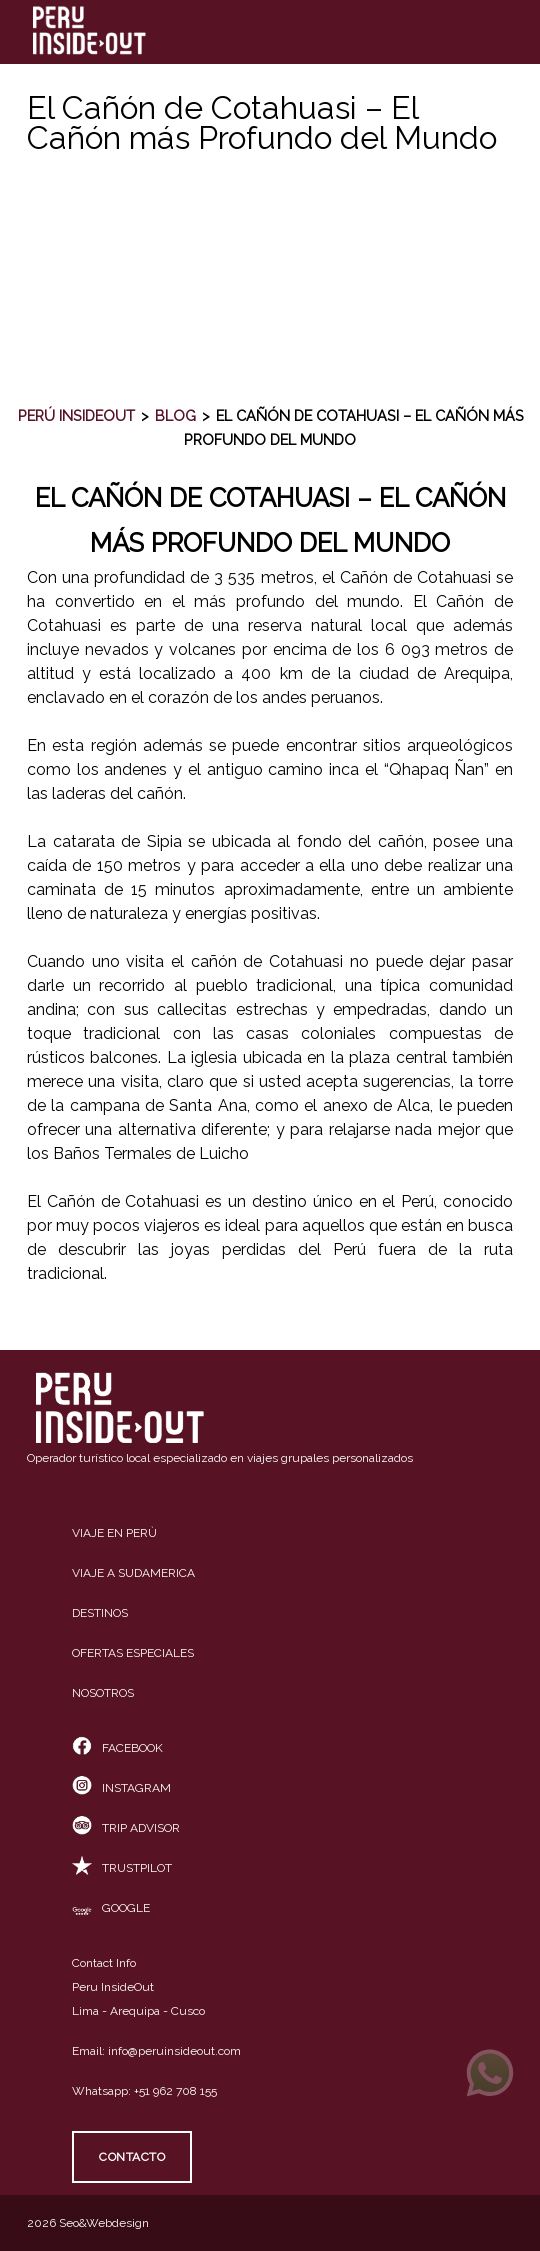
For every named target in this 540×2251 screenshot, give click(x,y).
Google (111, 1908)
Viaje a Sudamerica (133, 1573)
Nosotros (103, 1693)
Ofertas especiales (133, 1653)
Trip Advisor (126, 1828)
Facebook (117, 1748)
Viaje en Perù (114, 1533)
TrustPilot (122, 1868)
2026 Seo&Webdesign (88, 2223)
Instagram (121, 1788)
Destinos (100, 1613)
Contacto (132, 2157)
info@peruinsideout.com (174, 2051)
